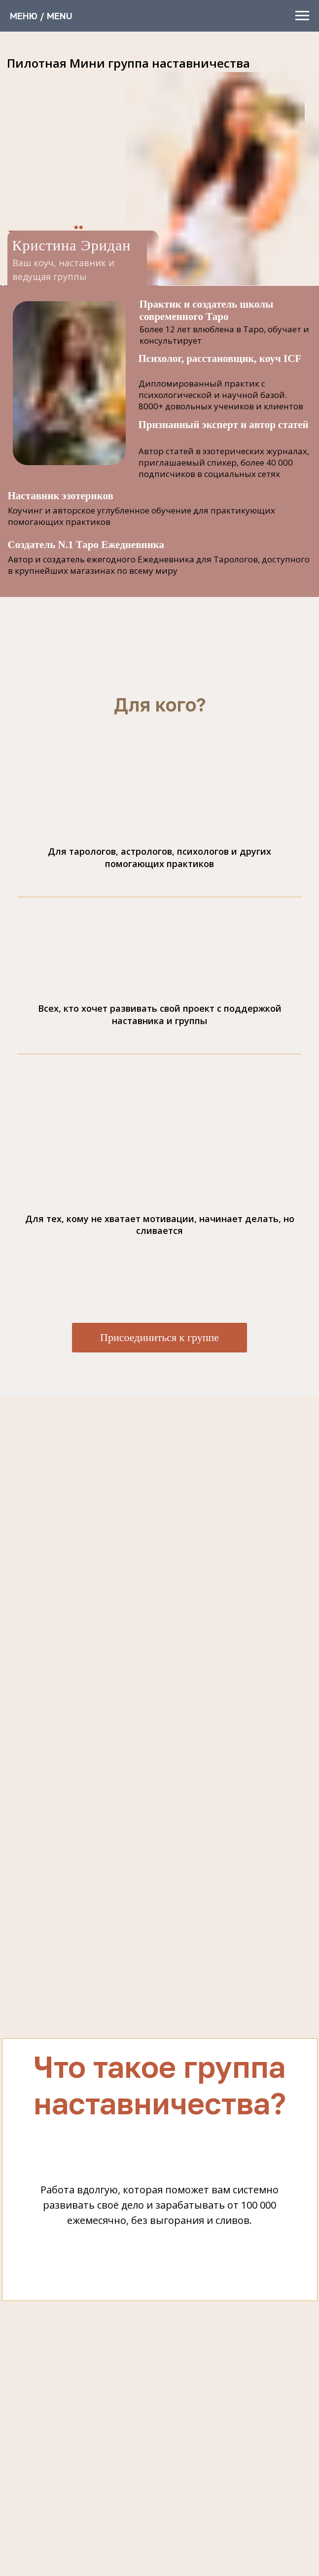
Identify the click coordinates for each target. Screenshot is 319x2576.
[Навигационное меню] (302, 16)
